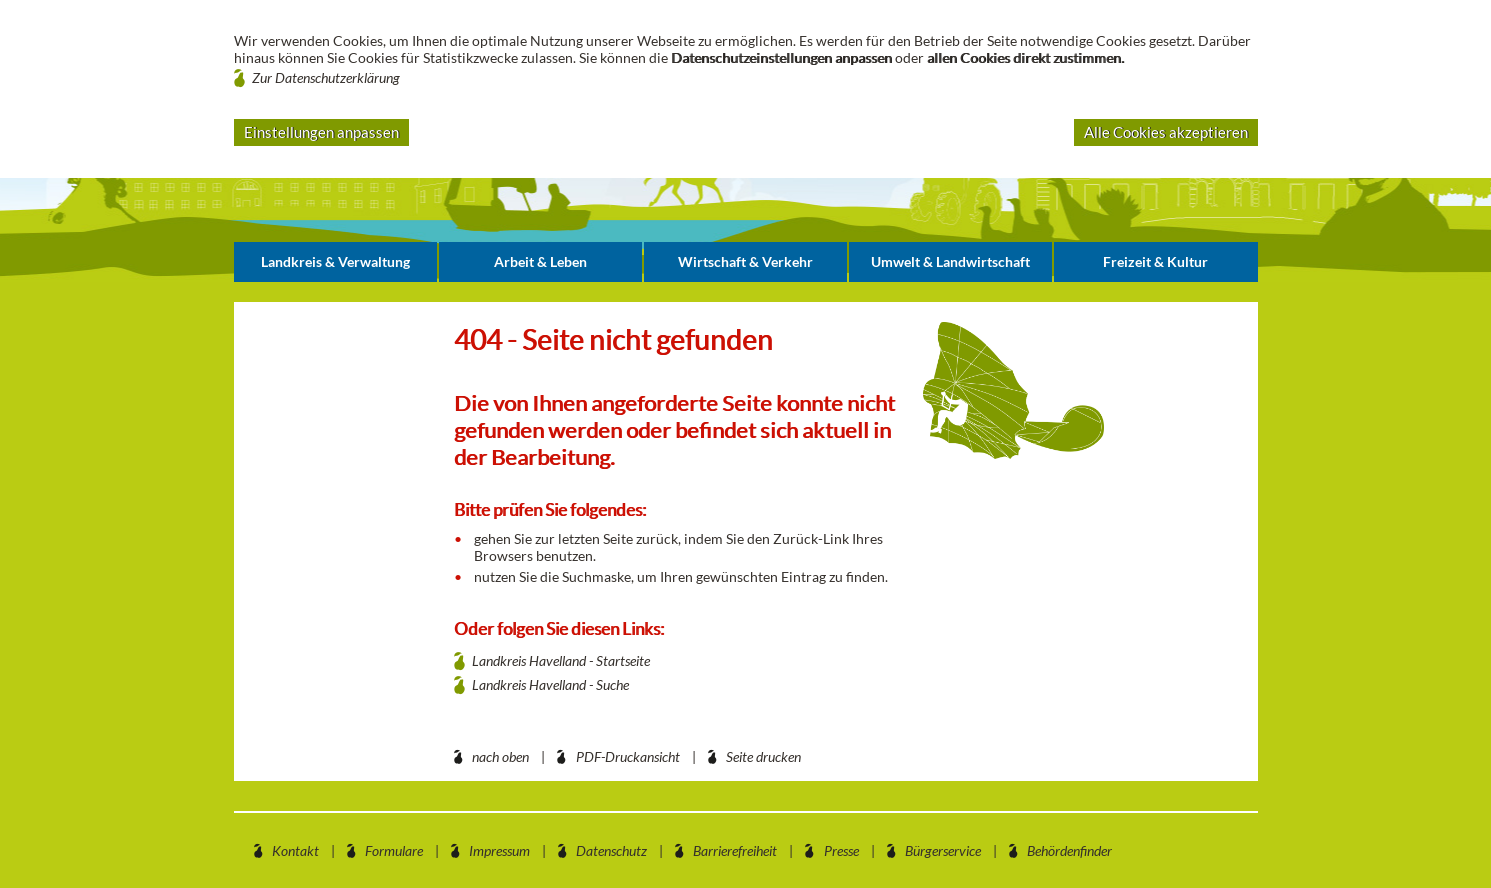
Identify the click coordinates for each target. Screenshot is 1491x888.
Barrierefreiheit (735, 850)
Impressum (499, 850)
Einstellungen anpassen (321, 132)
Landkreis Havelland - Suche (550, 684)
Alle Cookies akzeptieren (1166, 132)
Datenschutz (611, 850)
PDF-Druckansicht (628, 756)
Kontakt (295, 850)
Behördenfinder (1069, 850)
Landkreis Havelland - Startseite (561, 660)
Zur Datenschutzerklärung (326, 77)
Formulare (394, 850)
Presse (841, 850)
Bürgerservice (943, 850)
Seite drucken (763, 756)
